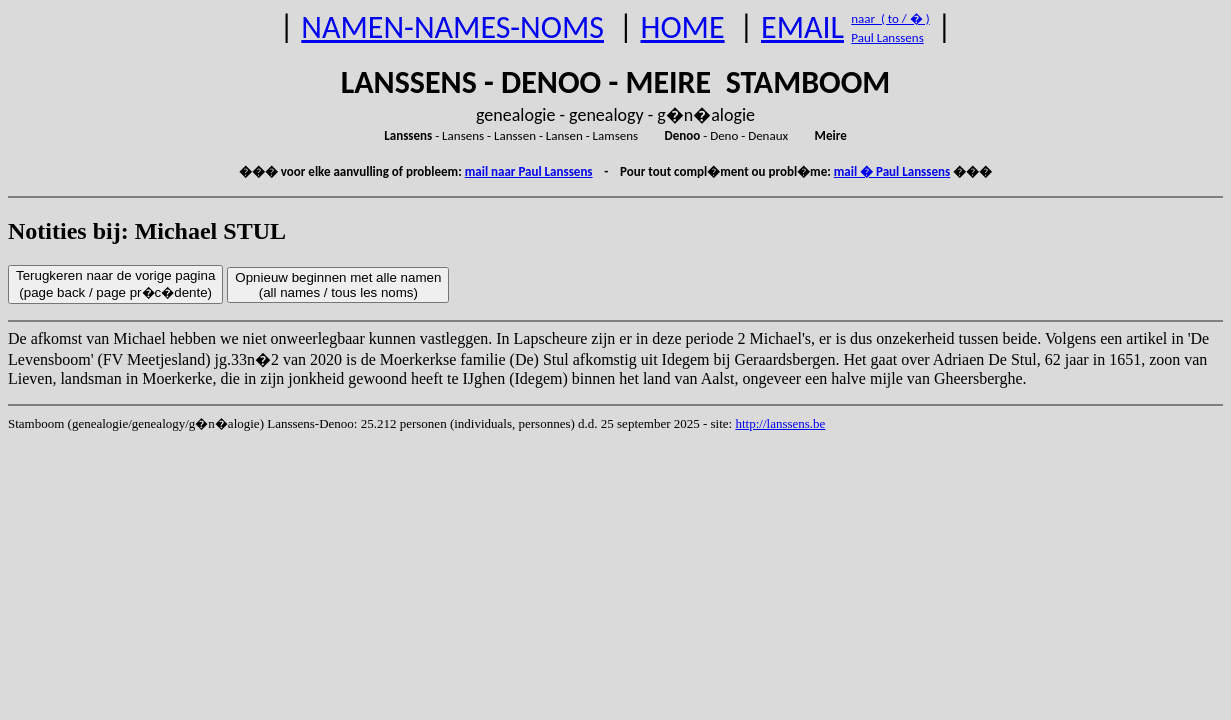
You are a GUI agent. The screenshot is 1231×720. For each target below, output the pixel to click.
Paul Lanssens (887, 37)
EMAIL (802, 27)
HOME (682, 27)
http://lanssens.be (780, 423)
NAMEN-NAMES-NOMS (452, 27)
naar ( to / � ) (890, 18)
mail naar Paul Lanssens (529, 171)
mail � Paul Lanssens (892, 171)
